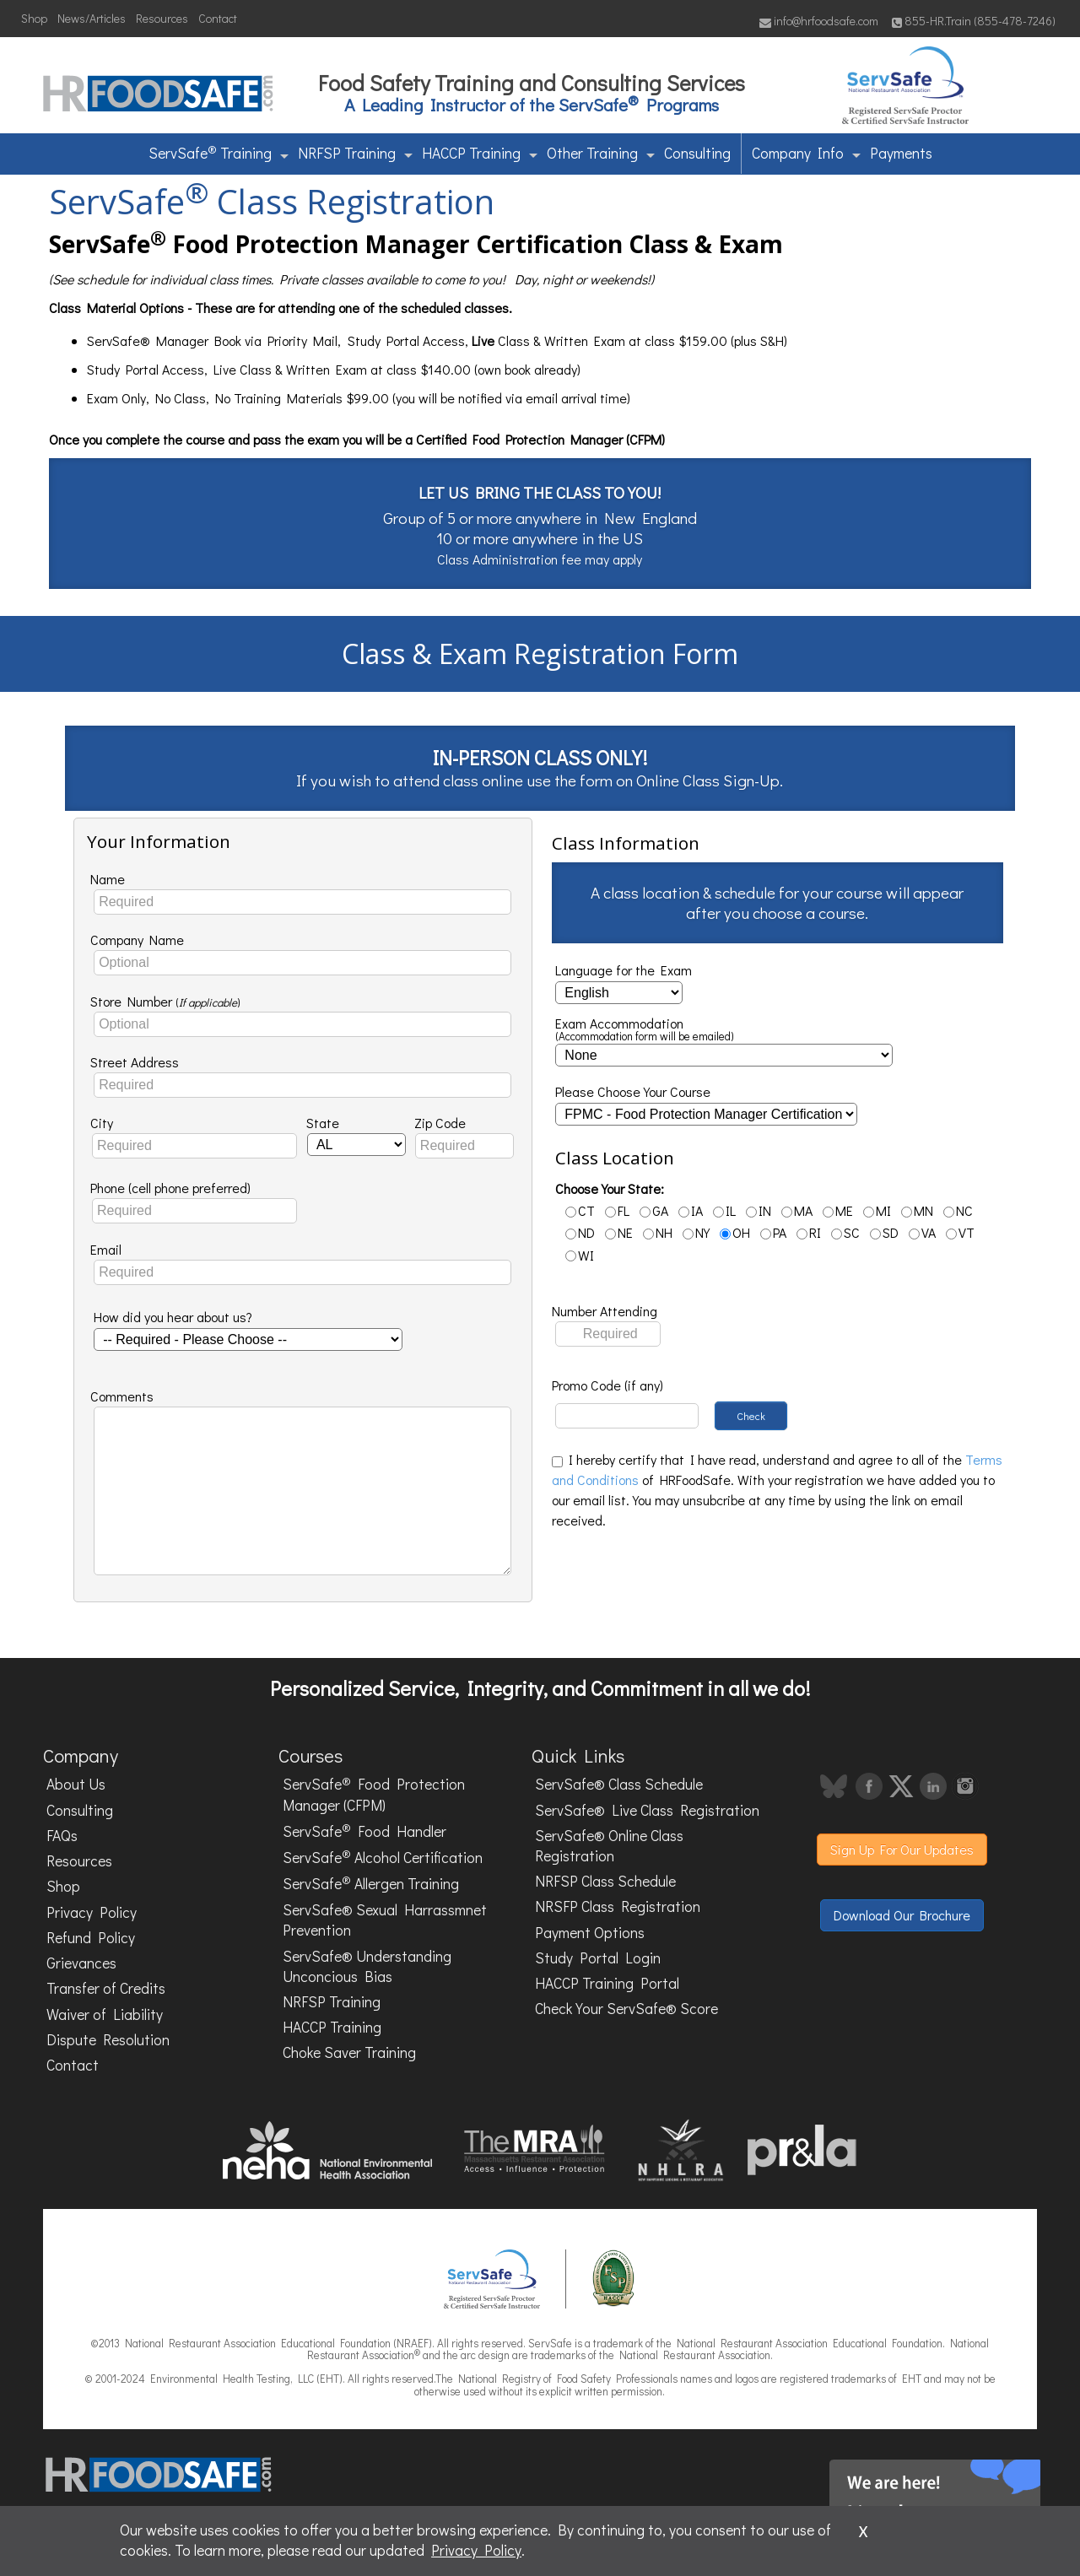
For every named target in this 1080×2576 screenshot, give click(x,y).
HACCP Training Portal (607, 1983)
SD (884, 1232)
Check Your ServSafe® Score (626, 2008)
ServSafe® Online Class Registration (609, 1846)
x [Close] (863, 2529)
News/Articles (91, 18)
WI (579, 1255)
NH (657, 1232)
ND (580, 1232)
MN (917, 1210)
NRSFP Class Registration (617, 1906)
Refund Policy (90, 1937)
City (101, 1122)
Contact (217, 18)
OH (735, 1232)
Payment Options (590, 1932)
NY (696, 1232)
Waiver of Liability (104, 2014)
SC (845, 1232)
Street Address (134, 1062)
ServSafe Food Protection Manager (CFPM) (374, 1794)
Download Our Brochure (902, 1915)
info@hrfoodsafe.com (818, 21)
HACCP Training (479, 153)
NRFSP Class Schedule (605, 1881)
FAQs (62, 1835)
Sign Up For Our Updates (902, 1849)
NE (619, 1232)
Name (107, 879)
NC (958, 1210)
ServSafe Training (218, 152)
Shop (34, 18)
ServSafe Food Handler (364, 1830)
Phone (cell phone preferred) (170, 1187)
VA (922, 1232)
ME (838, 1210)
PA (773, 1232)
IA (690, 1210)
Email (106, 1249)
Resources (162, 18)
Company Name (137, 939)
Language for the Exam (623, 970)
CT (580, 1210)
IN (758, 1210)
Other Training (601, 153)
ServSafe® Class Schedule (619, 1784)
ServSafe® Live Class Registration (647, 1810)
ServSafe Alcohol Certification (383, 1856)
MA (797, 1210)
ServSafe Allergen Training (371, 1883)
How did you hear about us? (173, 1317)
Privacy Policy (91, 1912)
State (322, 1122)
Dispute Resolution (108, 2039)
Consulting (697, 153)
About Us (75, 1784)
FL (617, 1210)
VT (960, 1232)
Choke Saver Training (349, 2052)
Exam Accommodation (644, 1030)
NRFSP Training (355, 153)
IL (724, 1210)
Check (751, 1416)
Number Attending (604, 1311)
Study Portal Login (598, 1958)
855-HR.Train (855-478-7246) (974, 21)
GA (654, 1210)
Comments (122, 1396)
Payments (901, 153)
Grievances (81, 1963)
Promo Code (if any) (607, 1385)
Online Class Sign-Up (708, 780)
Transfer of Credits (105, 1988)
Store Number (165, 1001)
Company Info (806, 153)
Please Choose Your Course (632, 1091)
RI (808, 1232)
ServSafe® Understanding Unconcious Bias (367, 1966)
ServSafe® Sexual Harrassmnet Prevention (385, 1920)
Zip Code (440, 1122)
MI (877, 1210)
